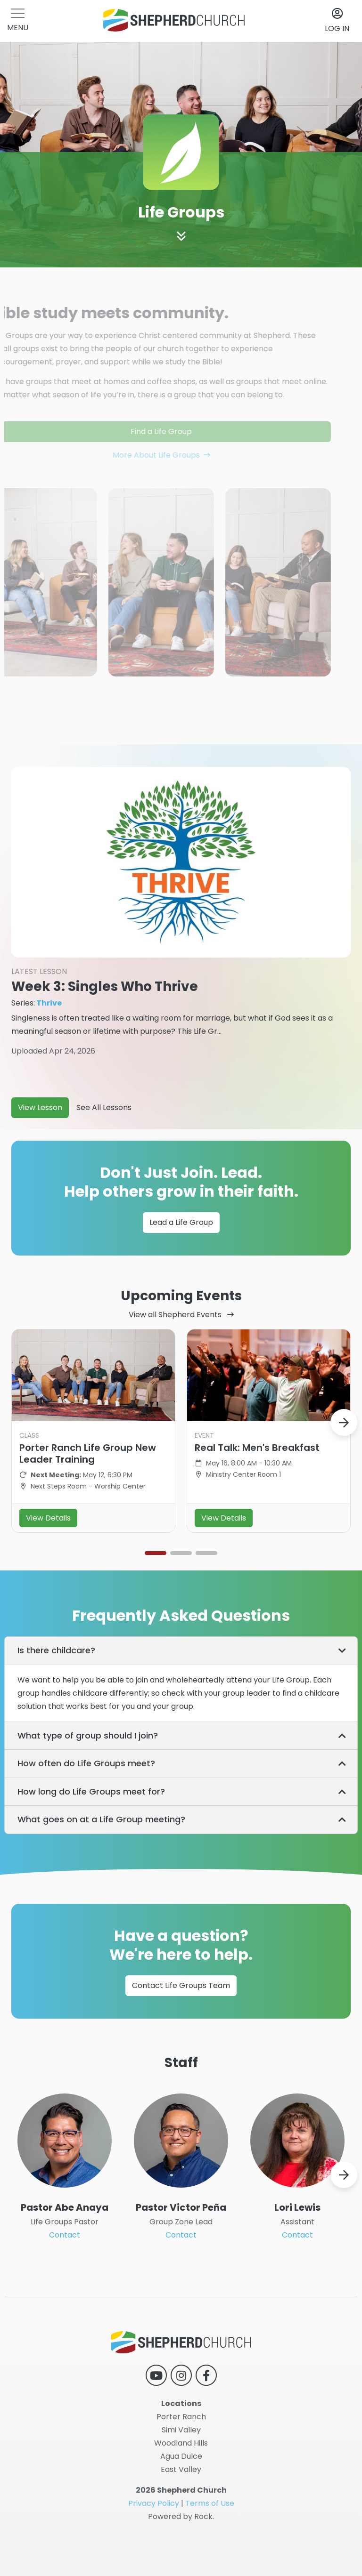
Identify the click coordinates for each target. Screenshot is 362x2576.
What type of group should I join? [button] (87, 1774)
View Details (48, 1557)
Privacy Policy (153, 2503)
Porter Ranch (181, 2416)
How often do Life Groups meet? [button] (86, 1802)
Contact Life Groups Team (181, 2015)
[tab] (181, 1690)
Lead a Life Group (181, 1252)
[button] (17, 20)
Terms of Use (209, 2503)
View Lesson (40, 1146)
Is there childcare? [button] (56, 1689)
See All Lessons (104, 1146)
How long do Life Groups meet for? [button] (91, 1830)
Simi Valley (181, 2429)
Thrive (49, 1041)
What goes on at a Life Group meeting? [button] (101, 1858)
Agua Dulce (181, 2456)
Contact (64, 2273)
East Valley (181, 2469)
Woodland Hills (181, 2443)
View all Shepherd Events (176, 1353)
